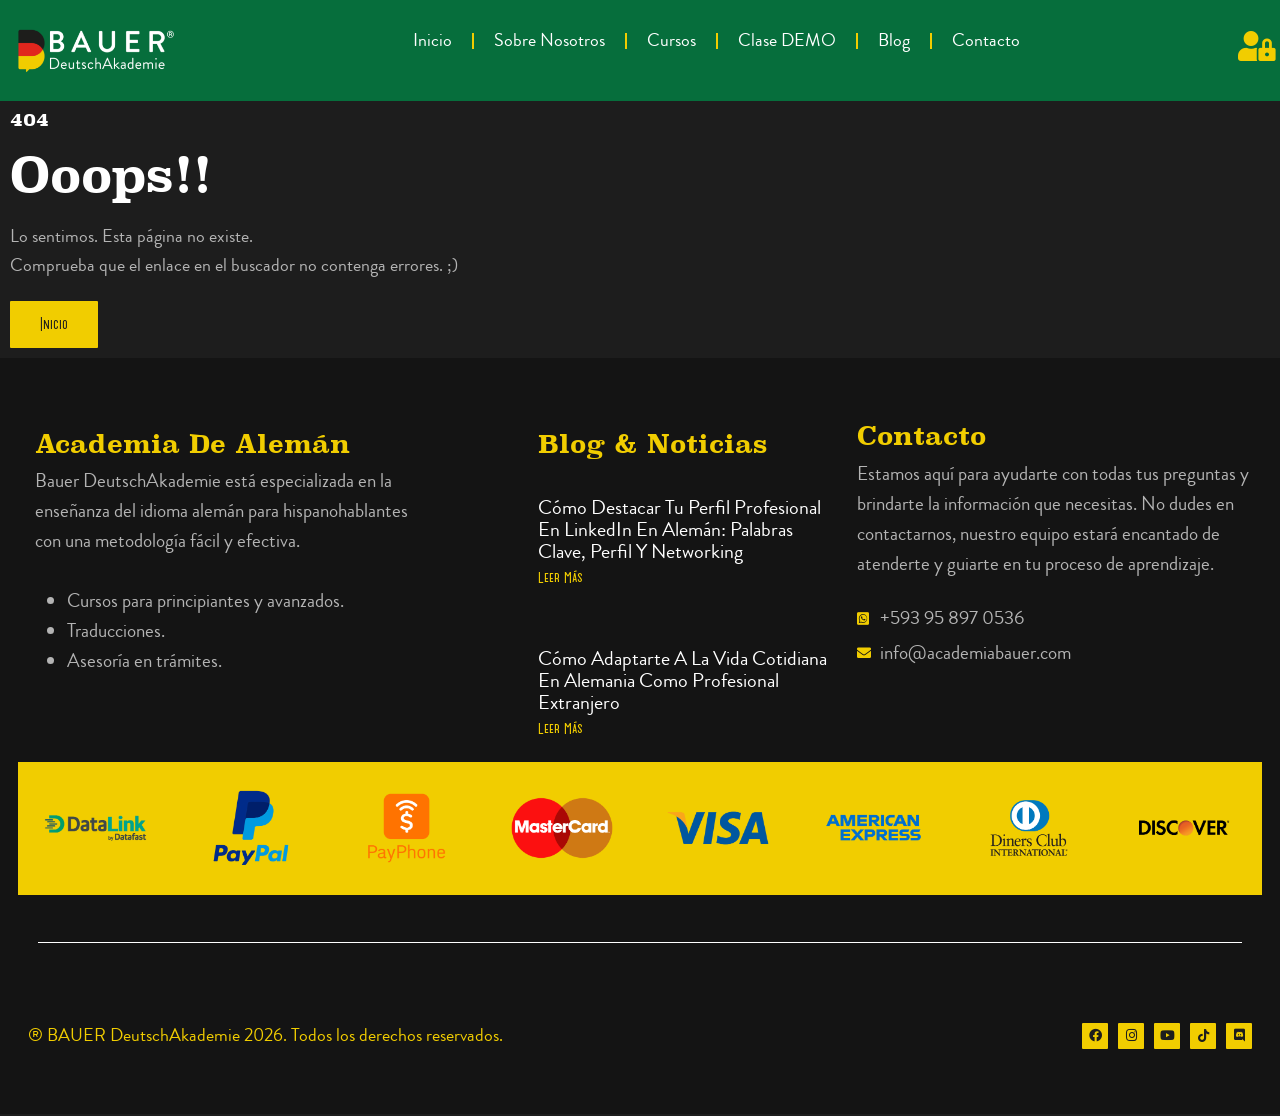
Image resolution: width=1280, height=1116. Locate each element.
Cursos (671, 40)
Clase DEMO (787, 40)
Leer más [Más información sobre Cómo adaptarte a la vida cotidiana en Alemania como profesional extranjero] (560, 730)
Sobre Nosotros (549, 40)
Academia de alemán (192, 445)
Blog (894, 40)
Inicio (432, 40)
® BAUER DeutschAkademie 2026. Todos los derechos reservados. (265, 1037)
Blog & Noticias (652, 445)
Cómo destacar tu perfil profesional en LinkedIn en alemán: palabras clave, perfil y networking (679, 531)
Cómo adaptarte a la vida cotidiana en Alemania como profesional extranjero (682, 682)
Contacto (986, 40)
